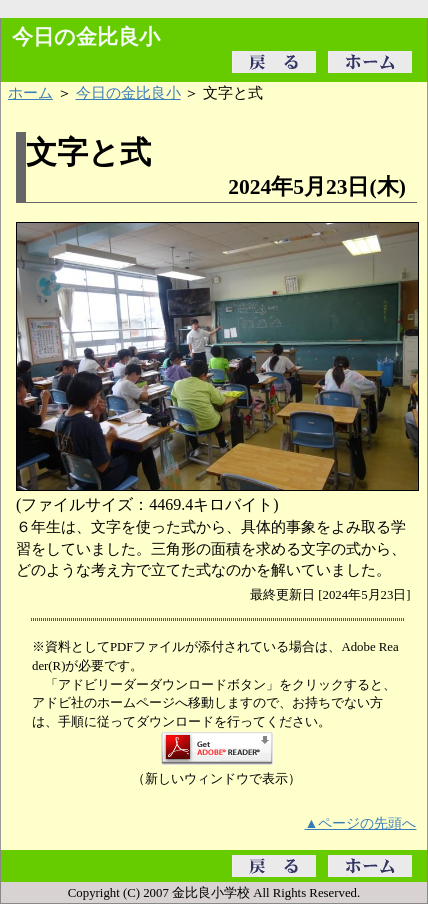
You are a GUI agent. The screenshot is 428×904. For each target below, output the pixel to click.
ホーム (30, 92)
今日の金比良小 (128, 92)
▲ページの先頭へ (361, 823)
